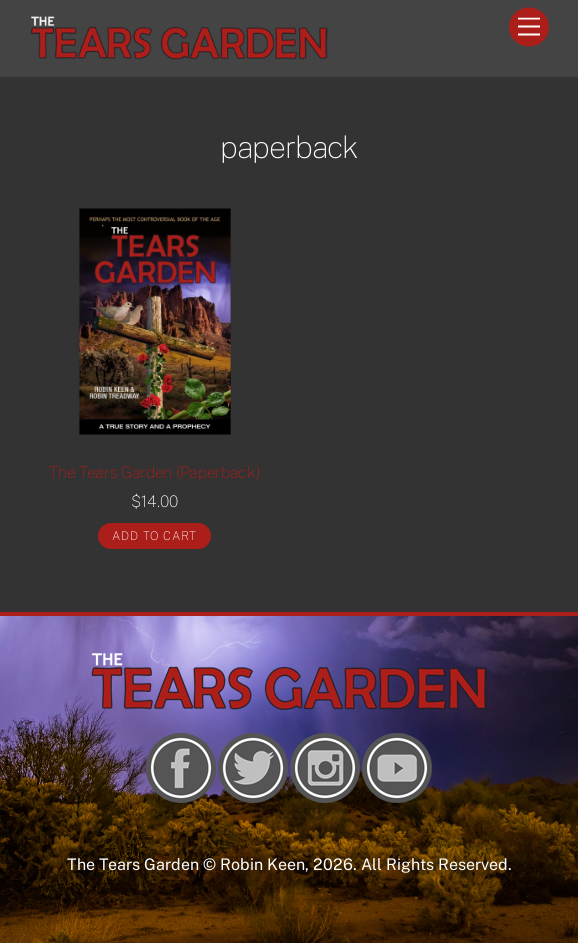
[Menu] (529, 27)
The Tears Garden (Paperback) (154, 472)
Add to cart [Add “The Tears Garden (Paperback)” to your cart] (154, 536)
